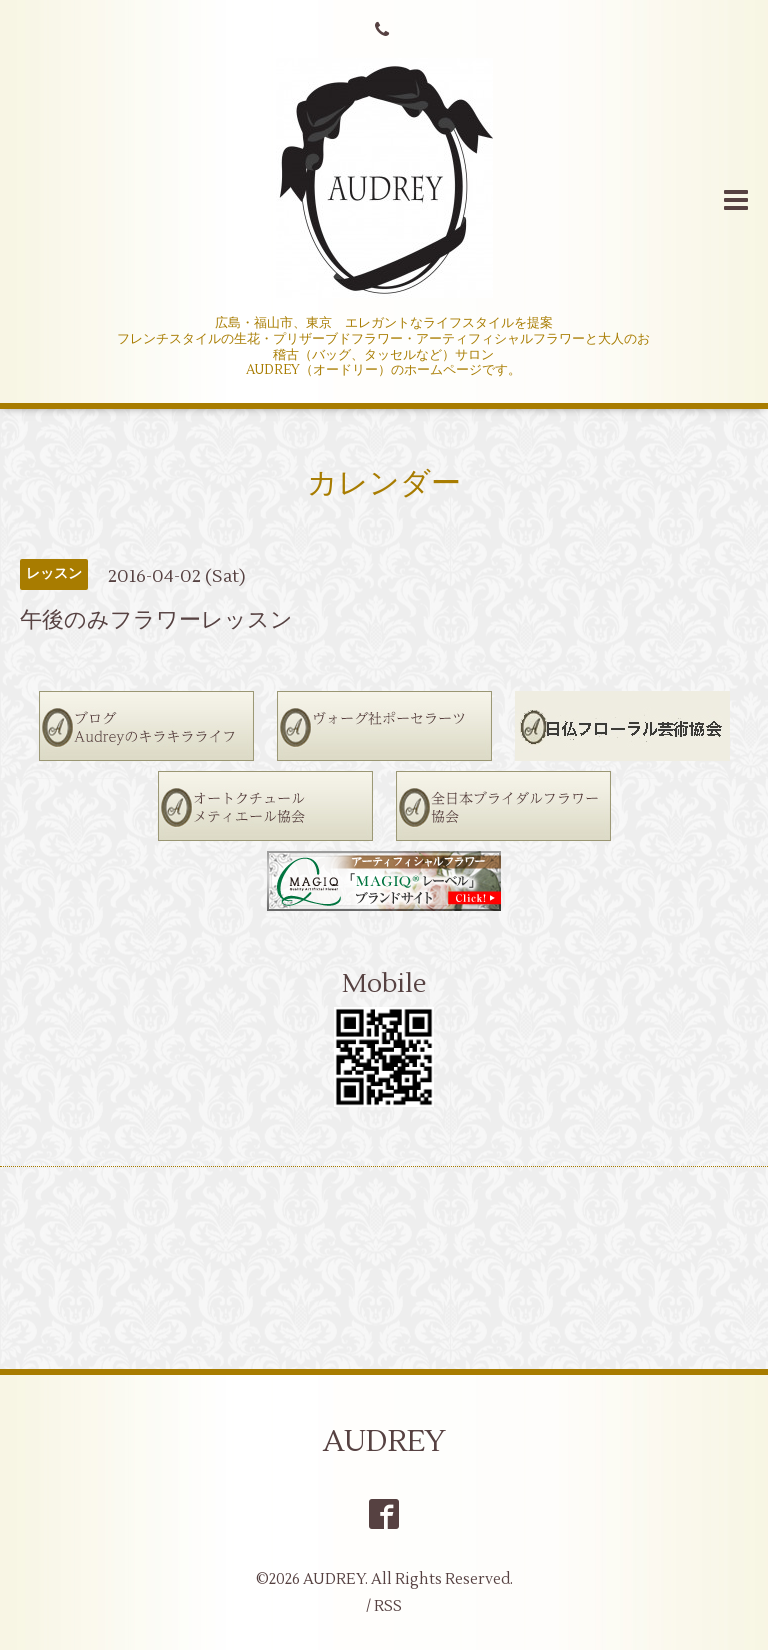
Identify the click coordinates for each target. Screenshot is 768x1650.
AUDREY (384, 1441)
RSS (388, 1606)
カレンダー (384, 483)
